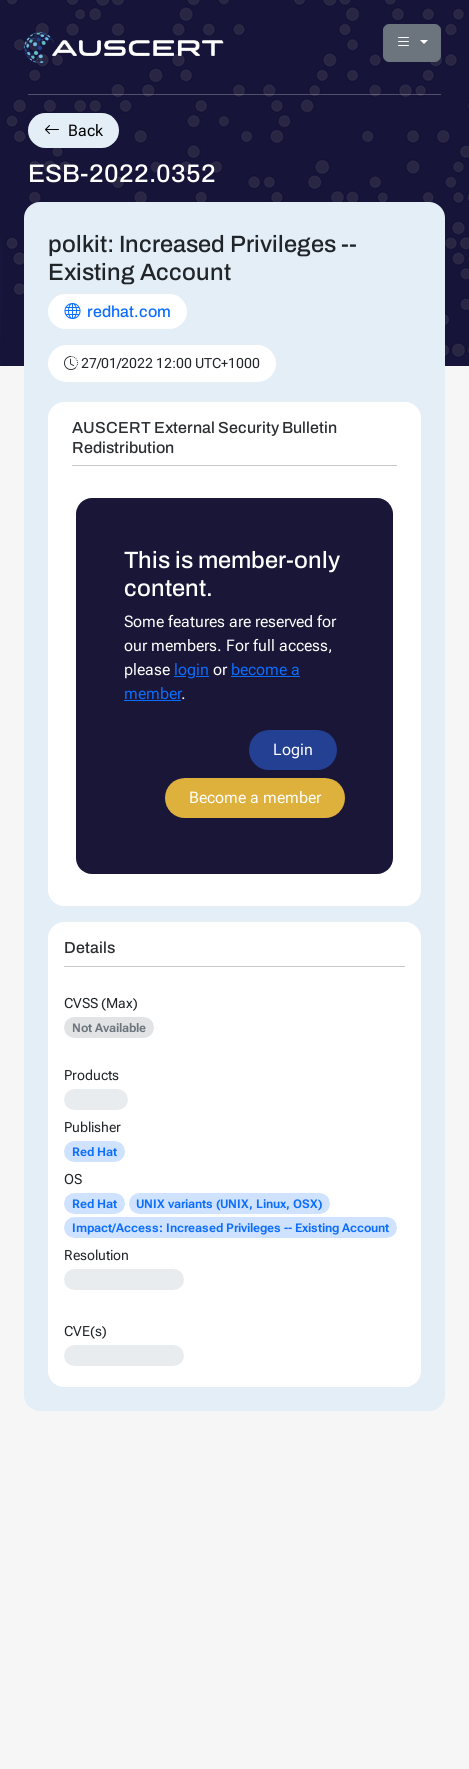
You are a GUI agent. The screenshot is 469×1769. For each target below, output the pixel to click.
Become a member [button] (255, 797)
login (191, 669)
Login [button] (293, 749)
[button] (412, 43)
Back (73, 130)
